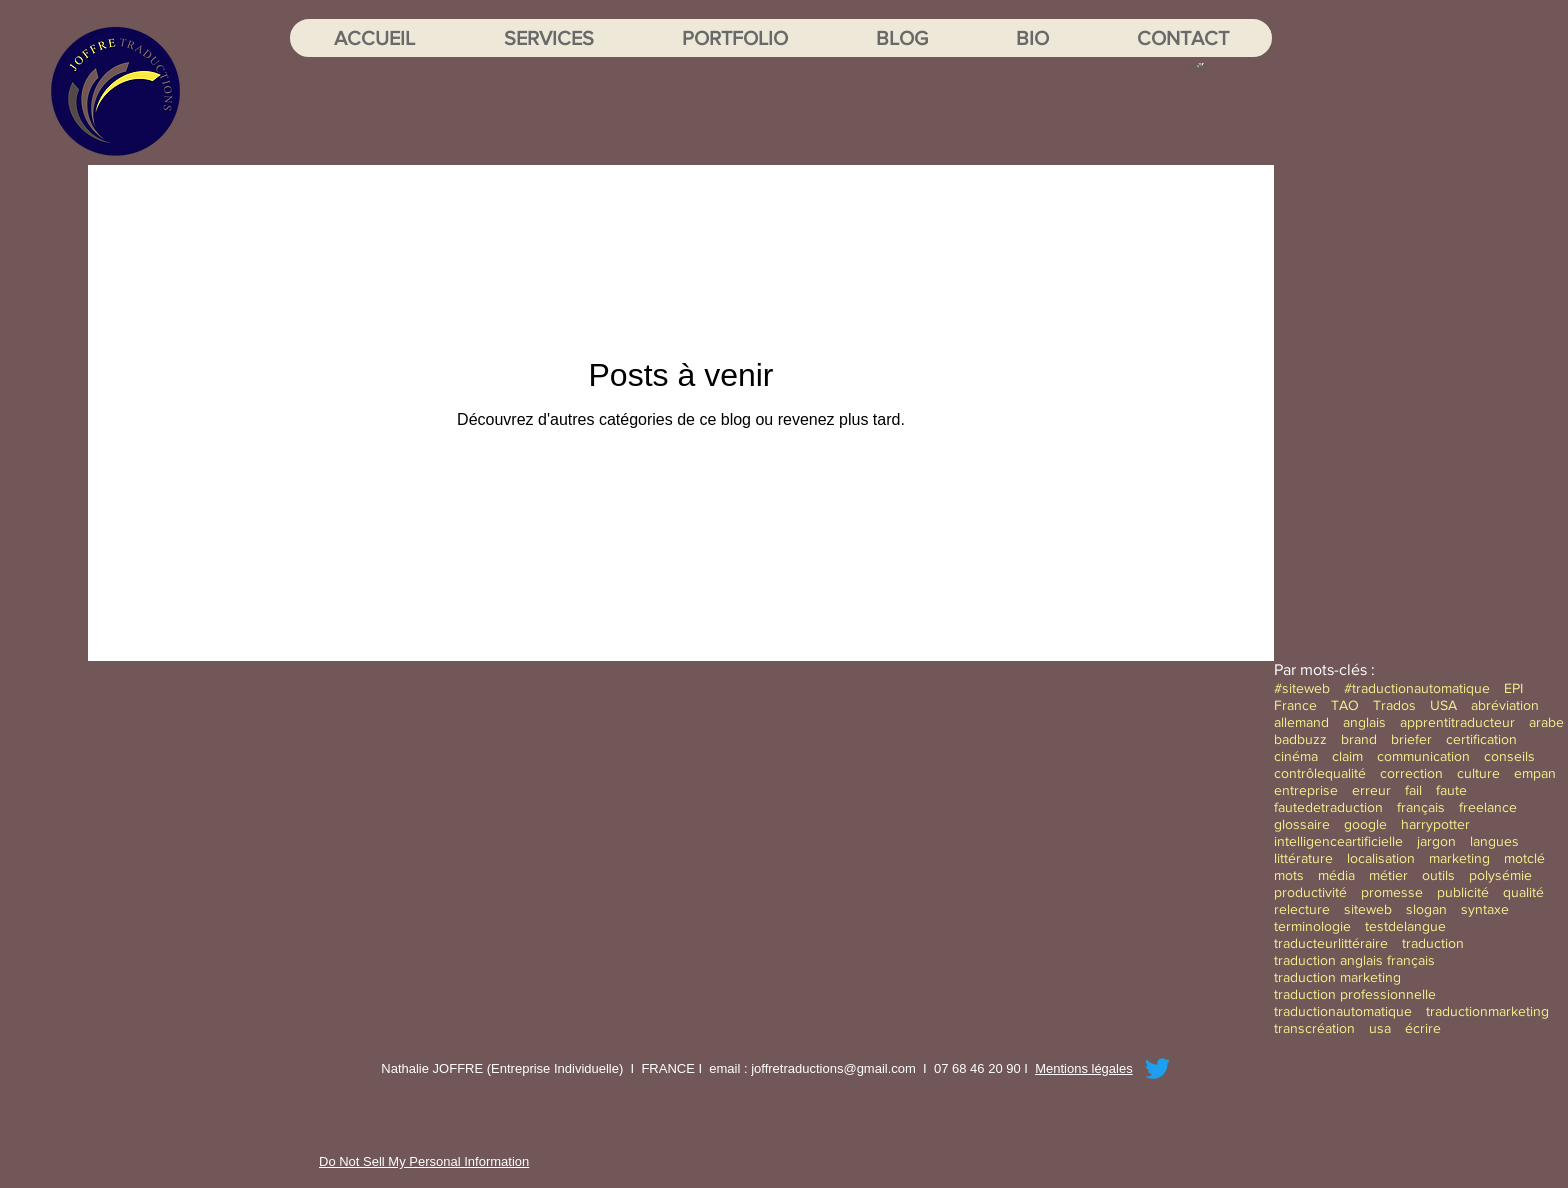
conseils (1509, 756)
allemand (1301, 722)
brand (1359, 739)
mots (1289, 875)
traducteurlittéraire (1331, 943)
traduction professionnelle (1355, 994)
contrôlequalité (1320, 773)
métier (1388, 875)
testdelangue (1405, 926)
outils (1438, 875)
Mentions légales (1084, 1068)
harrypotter (1435, 824)
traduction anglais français (1354, 960)
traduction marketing (1337, 977)
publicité (1463, 892)
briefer (1411, 739)
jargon (1436, 841)
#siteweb (1302, 688)
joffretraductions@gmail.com (833, 1068)
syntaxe (1485, 909)
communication (1423, 756)
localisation (1381, 858)
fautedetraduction (1328, 807)
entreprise (1306, 790)
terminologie (1312, 926)
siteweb (1368, 909)
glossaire (1302, 824)
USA (1443, 705)
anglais (1364, 722)
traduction (1433, 943)
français (1421, 807)
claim (1347, 756)
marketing (1459, 858)
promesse (1392, 892)
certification (1481, 739)
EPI (1513, 688)
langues (1494, 841)
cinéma (1296, 756)
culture (1478, 773)
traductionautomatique (1343, 1011)
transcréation (1314, 1028)
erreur (1371, 790)
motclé (1524, 858)
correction (1411, 773)
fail (1413, 790)
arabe (1546, 722)
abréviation (1505, 705)
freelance (1488, 807)
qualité (1523, 892)
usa (1380, 1028)
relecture (1302, 909)
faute (1451, 790)
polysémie (1500, 875)
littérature (1303, 858)
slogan (1426, 909)
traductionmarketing (1487, 1011)
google (1365, 824)
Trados (1394, 705)
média (1336, 875)
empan (1535, 773)
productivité (1310, 892)
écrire (1423, 1028)
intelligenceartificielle (1338, 841)
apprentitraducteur (1457, 722)
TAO (1345, 705)
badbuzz (1300, 739)
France (1295, 705)
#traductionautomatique (1417, 688)
